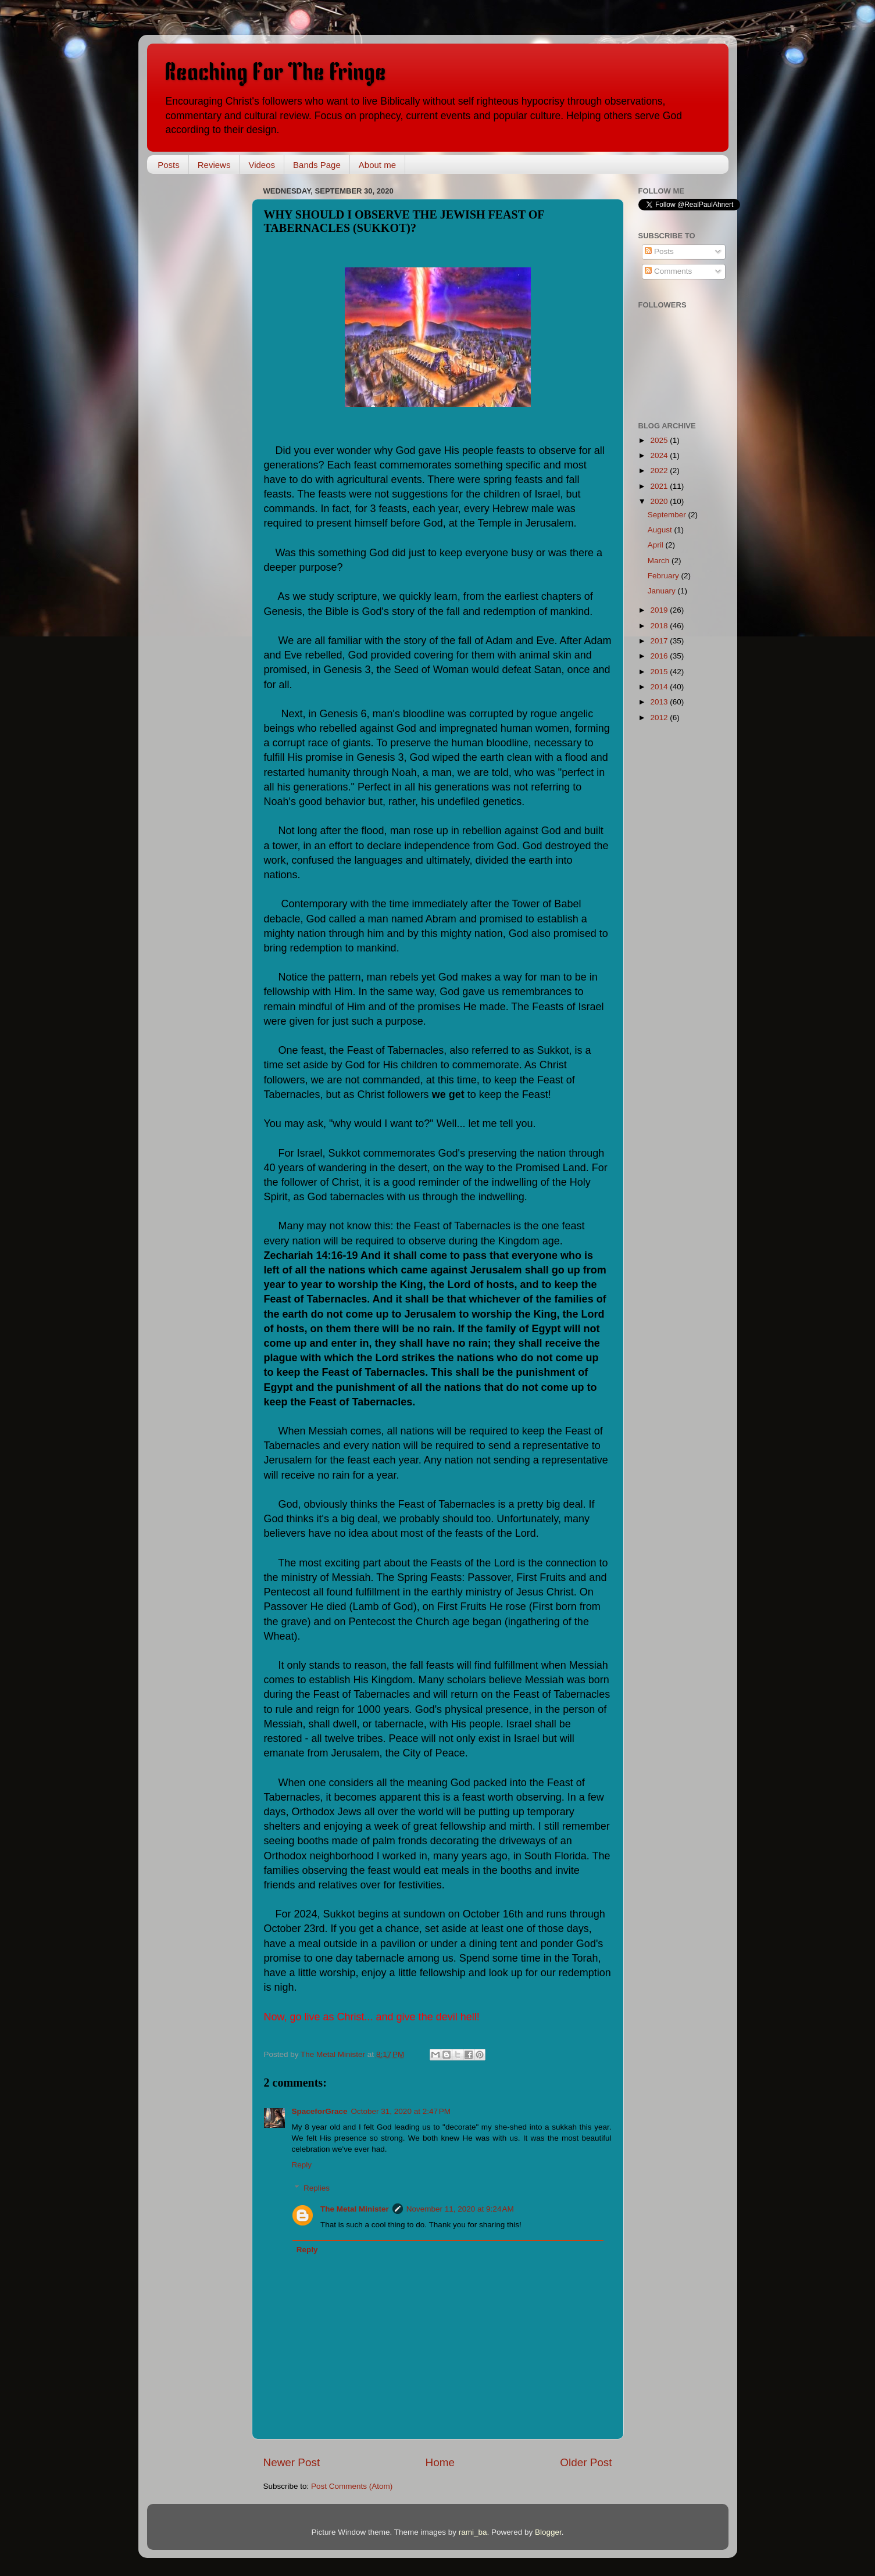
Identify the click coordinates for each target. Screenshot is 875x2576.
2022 (660, 470)
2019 (660, 610)
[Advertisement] (205, 357)
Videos (261, 165)
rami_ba (473, 2532)
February (664, 575)
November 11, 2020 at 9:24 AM (460, 2209)
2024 (660, 455)
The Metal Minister (354, 2209)
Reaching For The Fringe (275, 72)
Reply (302, 2164)
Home (440, 2462)
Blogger (548, 2532)
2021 (660, 486)
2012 (660, 717)
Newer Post (291, 2462)
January (663, 590)
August (661, 529)
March (660, 560)
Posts (169, 165)
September (668, 514)
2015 (660, 671)
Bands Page (317, 165)
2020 (660, 501)
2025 (660, 440)
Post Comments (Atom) (351, 2486)
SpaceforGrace (320, 2111)
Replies (316, 2188)
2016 (660, 656)
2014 (660, 686)
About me (377, 165)
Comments (668, 271)
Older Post (586, 2462)
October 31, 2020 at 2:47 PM (401, 2111)
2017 (660, 640)
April (657, 545)
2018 (660, 625)
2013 (660, 701)
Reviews (214, 165)
